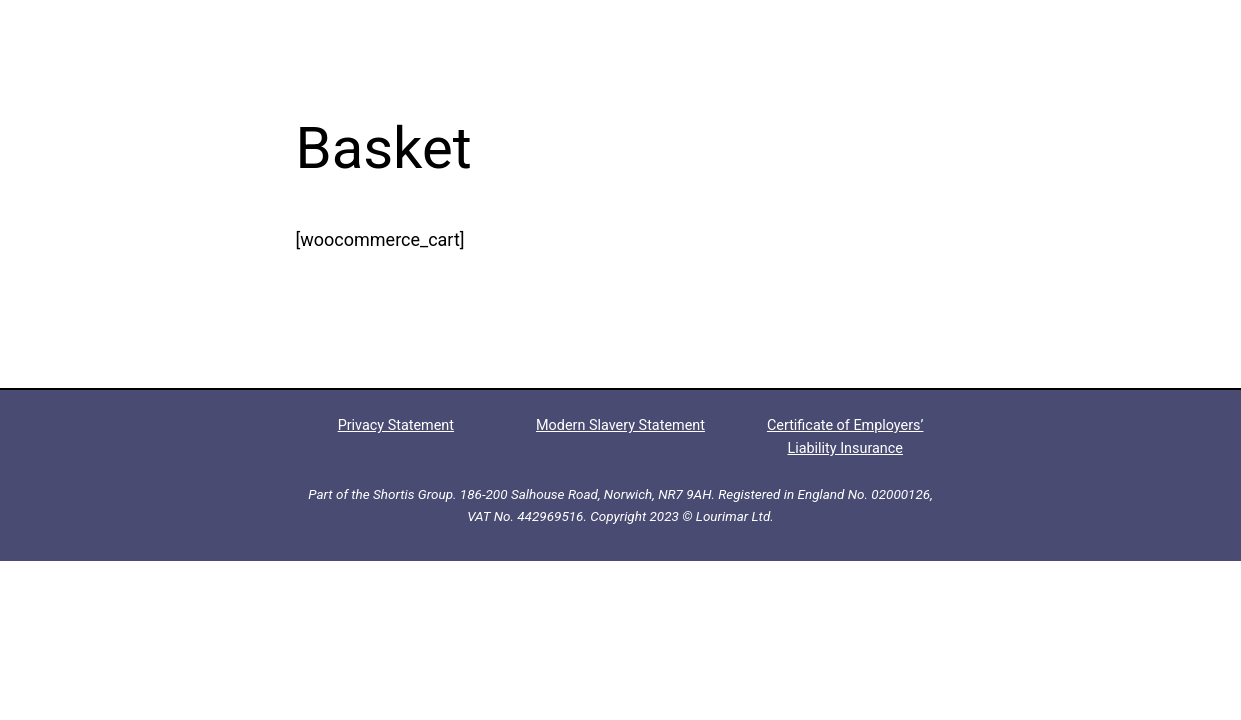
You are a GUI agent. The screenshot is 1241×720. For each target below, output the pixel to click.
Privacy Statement (396, 425)
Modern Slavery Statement (620, 425)
